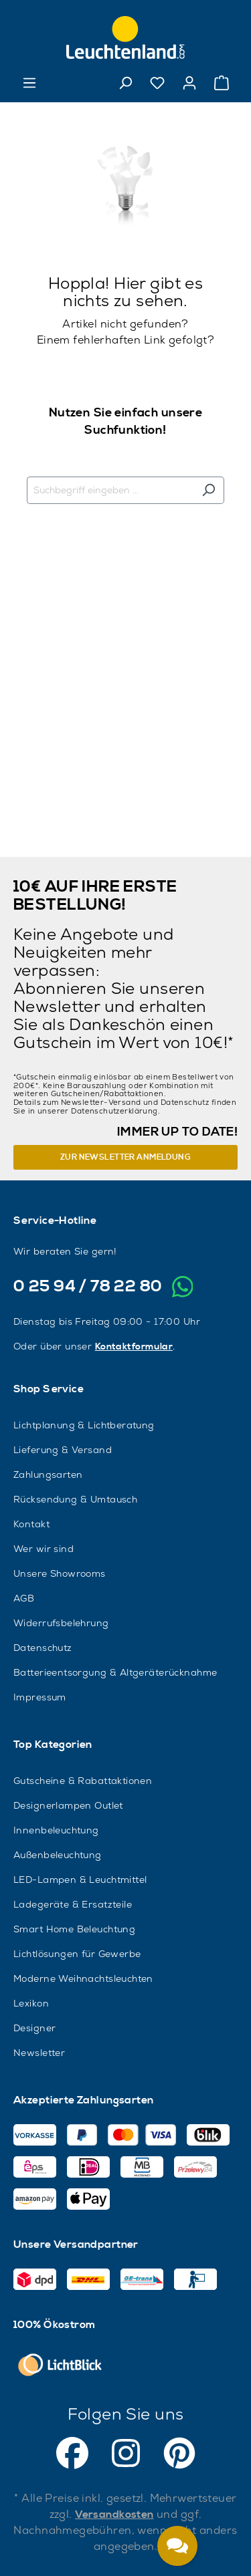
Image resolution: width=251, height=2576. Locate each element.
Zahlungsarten (47, 1474)
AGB (23, 1598)
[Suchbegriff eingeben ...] (110, 490)
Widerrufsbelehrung (61, 1623)
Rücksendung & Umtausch (75, 1499)
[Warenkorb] (221, 83)
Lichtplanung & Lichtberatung (84, 1425)
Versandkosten (114, 2514)
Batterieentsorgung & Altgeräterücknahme (115, 1672)
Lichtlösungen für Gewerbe (77, 1954)
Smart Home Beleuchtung (74, 1929)
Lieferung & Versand (62, 1450)
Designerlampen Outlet (68, 1805)
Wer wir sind (43, 1549)
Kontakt (31, 1524)
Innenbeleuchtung (56, 1830)
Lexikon (31, 2003)
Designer (34, 2028)
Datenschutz (42, 1648)
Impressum (39, 1697)
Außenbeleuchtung (57, 1855)
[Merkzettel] (157, 83)
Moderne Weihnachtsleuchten (83, 1978)
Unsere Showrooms (59, 1573)
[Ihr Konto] (189, 83)
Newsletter (39, 2053)
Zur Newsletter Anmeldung (125, 1157)
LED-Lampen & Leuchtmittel (80, 1880)
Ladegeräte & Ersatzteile (72, 1904)
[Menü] (29, 83)
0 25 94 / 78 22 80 (88, 1287)
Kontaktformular (134, 1347)
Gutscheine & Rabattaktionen (82, 1781)
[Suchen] (125, 83)
